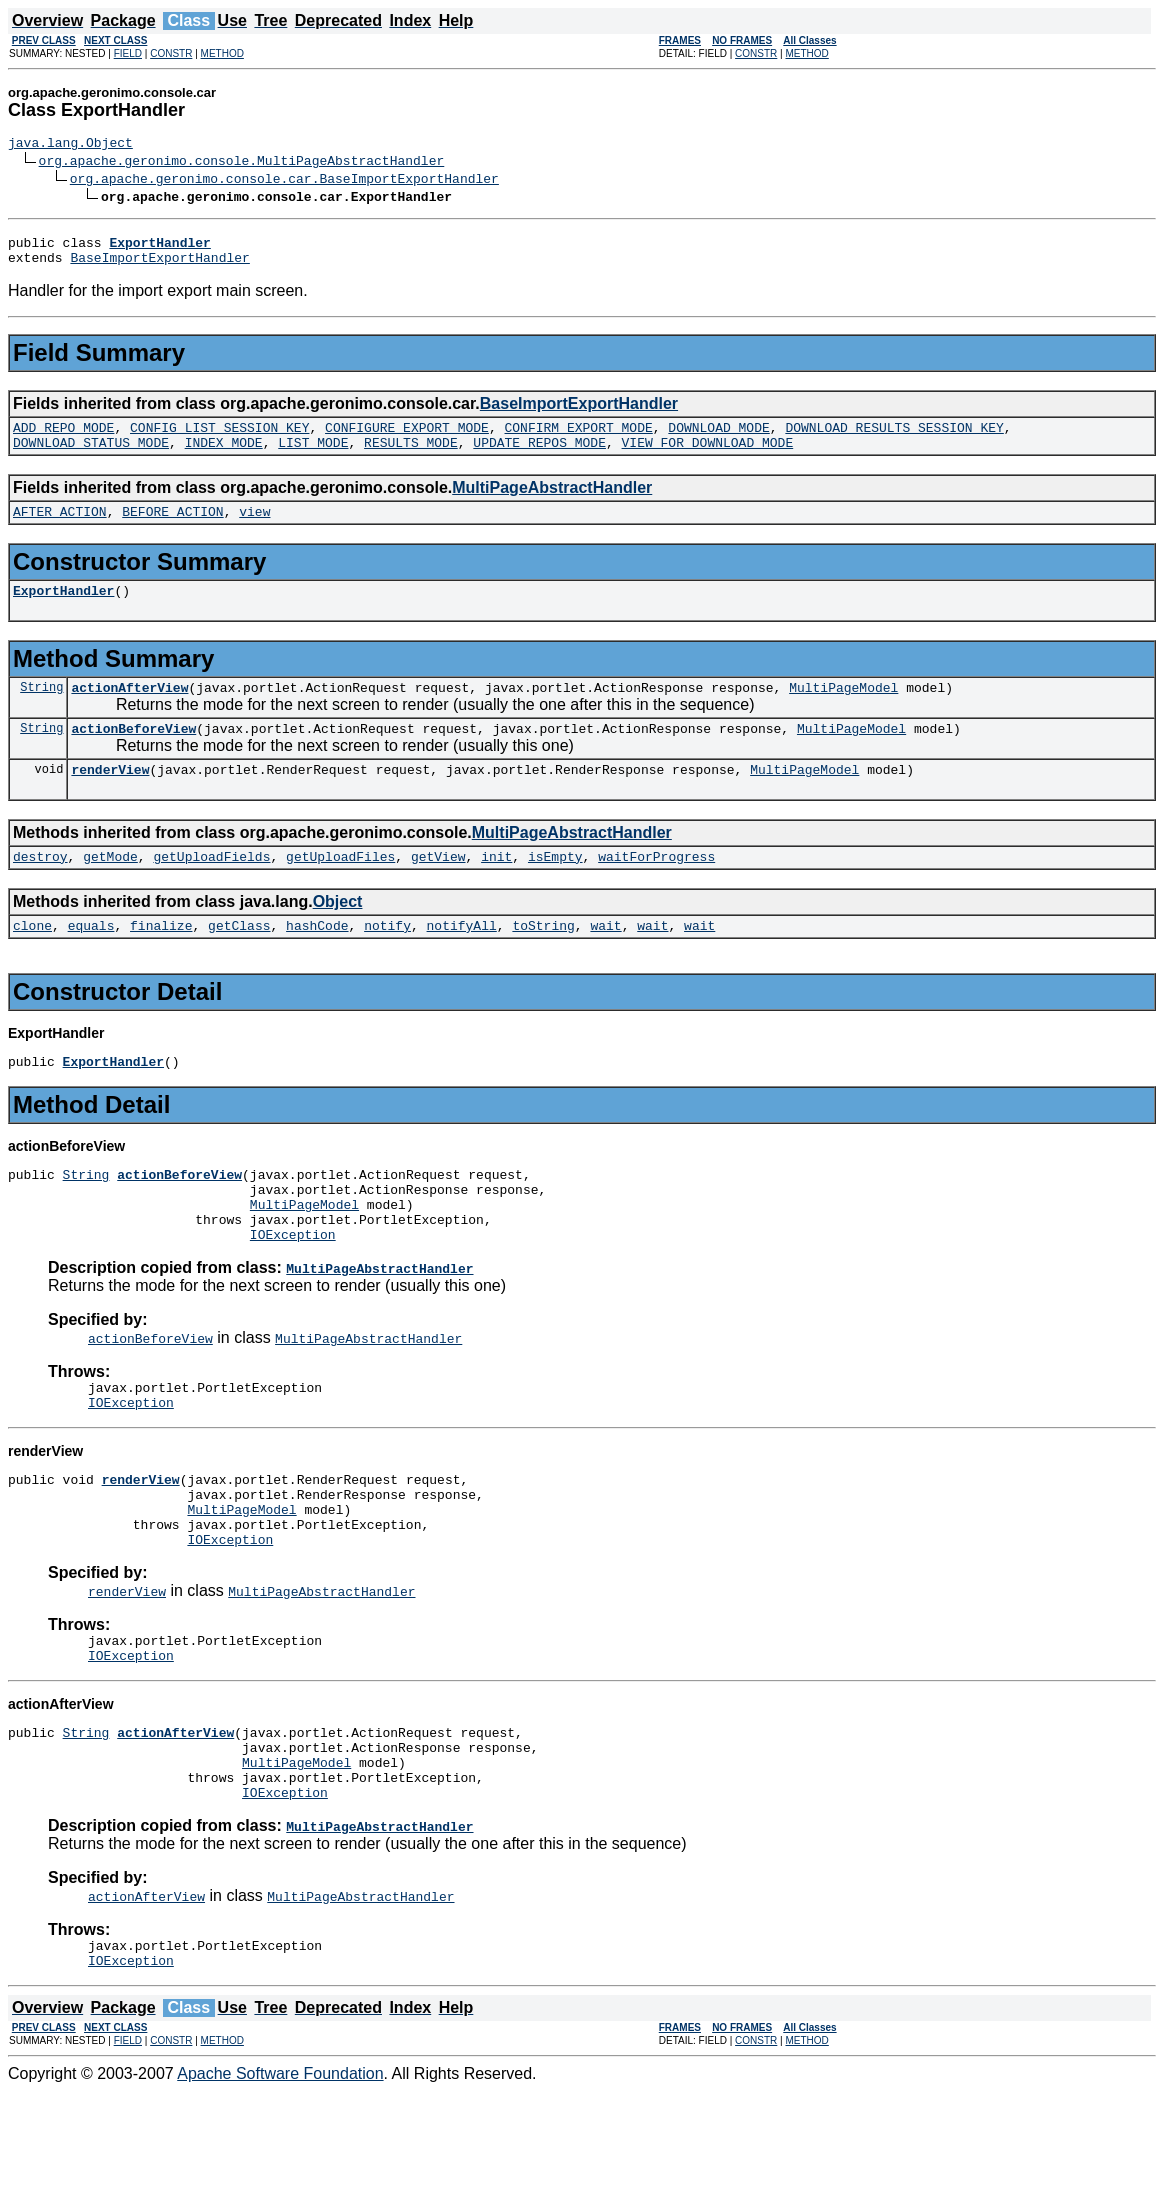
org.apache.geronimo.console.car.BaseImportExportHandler (284, 181)
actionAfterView (129, 711)
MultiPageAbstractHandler (552, 502)
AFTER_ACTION (60, 529)
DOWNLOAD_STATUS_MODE (91, 457)
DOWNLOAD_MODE (718, 439)
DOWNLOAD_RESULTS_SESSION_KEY (894, 439)
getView (438, 889)
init (496, 889)
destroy (40, 889)
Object (338, 934)
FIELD (128, 53)
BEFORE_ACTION (172, 529)
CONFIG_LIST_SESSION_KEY (219, 439)
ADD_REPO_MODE (63, 439)
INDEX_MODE (224, 457)
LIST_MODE (313, 457)
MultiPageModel (843, 711)
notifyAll (462, 961)
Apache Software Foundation (280, 2175)
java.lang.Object (70, 145)
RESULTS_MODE (411, 457)
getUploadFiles (340, 889)
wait (605, 961)
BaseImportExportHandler (159, 266)
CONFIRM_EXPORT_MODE (578, 439)
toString (543, 961)
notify (387, 961)
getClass (239, 961)
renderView (110, 799)
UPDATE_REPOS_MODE (539, 457)
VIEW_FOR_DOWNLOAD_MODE (708, 457)
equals (91, 961)
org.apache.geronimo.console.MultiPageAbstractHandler (242, 163)
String (41, 710)
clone (32, 961)
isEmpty (555, 889)
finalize (161, 961)
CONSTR (171, 53)
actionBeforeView (133, 755)
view (254, 529)
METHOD (222, 53)
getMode (110, 889)
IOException (293, 1288)
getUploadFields (211, 889)
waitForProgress (656, 889)
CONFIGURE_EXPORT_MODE (407, 439)
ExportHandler (63, 611)
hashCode (317, 961)
